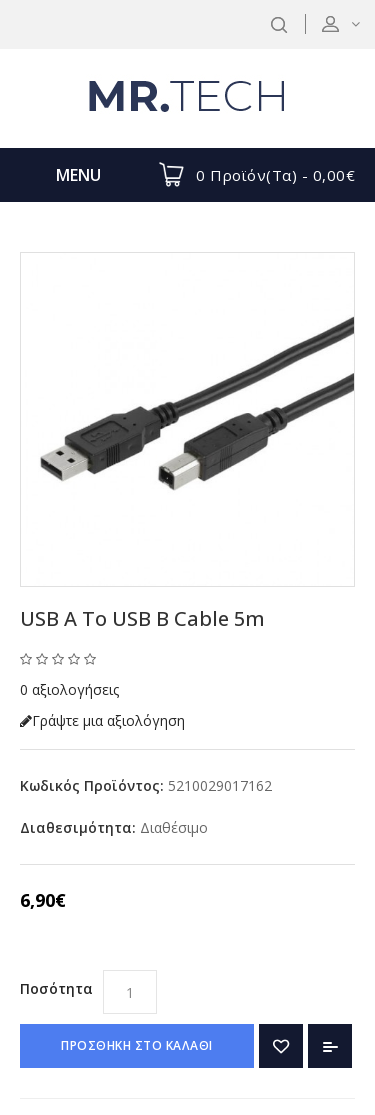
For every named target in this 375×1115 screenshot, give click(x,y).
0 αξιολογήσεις (69, 689)
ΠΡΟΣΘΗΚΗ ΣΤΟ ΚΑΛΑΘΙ (137, 1045)
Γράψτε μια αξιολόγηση (102, 720)
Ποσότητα (56, 988)
